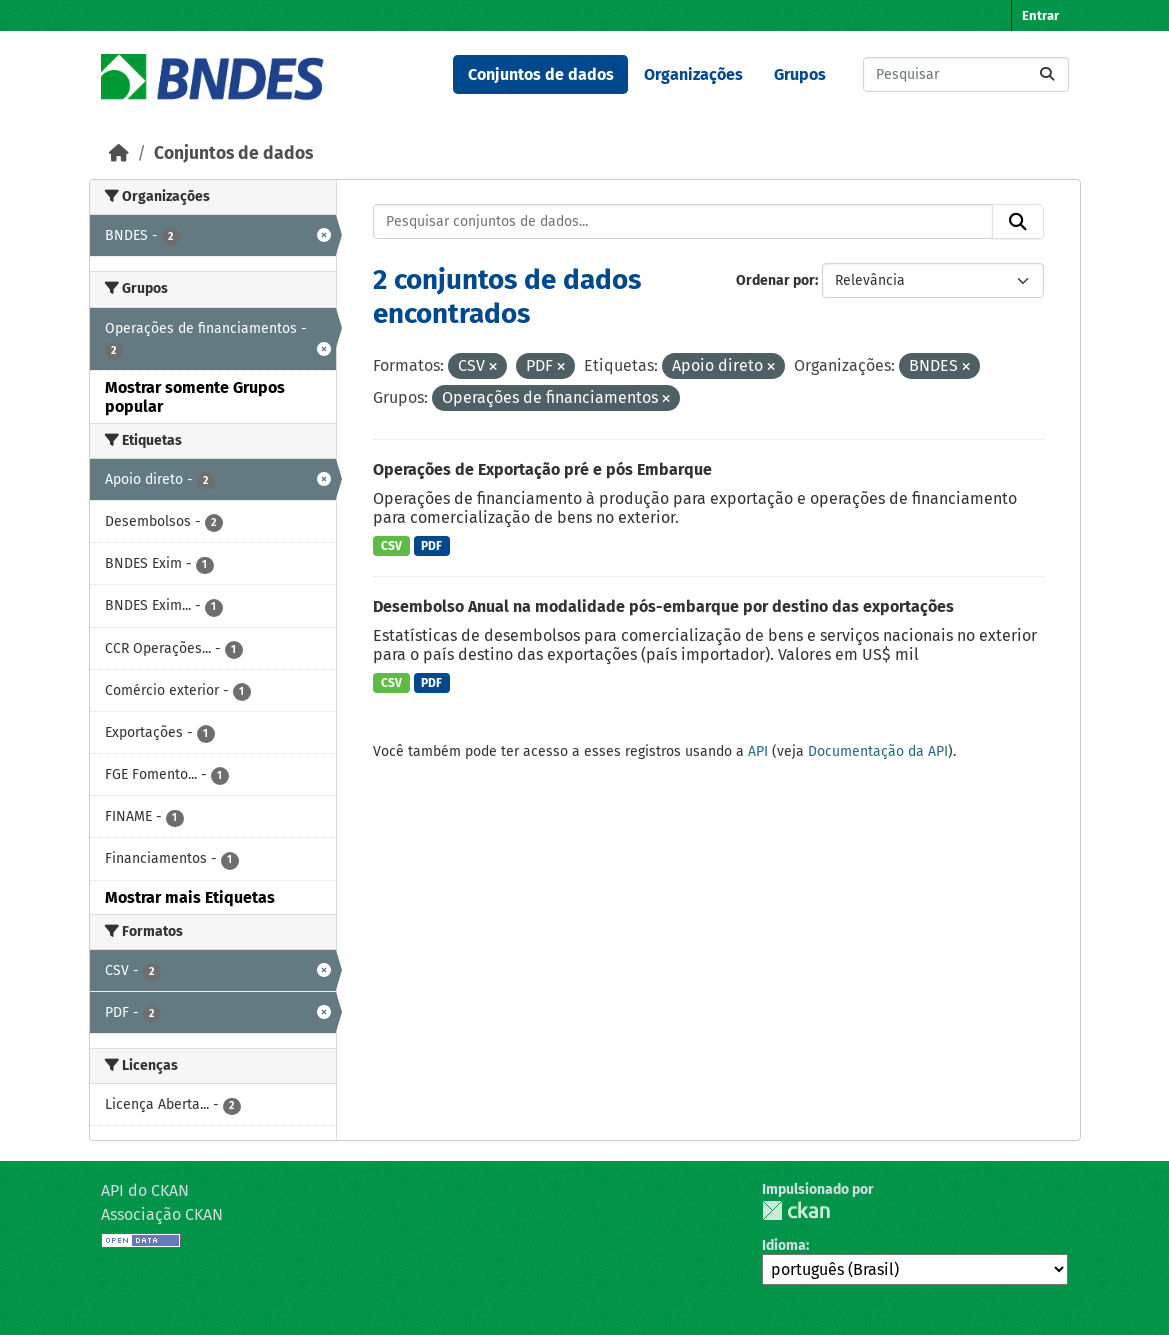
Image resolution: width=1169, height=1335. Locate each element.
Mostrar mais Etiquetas (190, 897)
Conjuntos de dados (541, 74)
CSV (391, 546)
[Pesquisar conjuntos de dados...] (966, 74)
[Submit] (1047, 74)
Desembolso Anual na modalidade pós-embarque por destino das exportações (663, 606)
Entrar (1040, 15)
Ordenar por (775, 280)
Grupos (800, 74)
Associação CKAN (162, 1214)
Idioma (784, 1245)
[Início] (119, 153)
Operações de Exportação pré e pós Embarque (542, 469)
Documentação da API (878, 751)
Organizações (693, 74)
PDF (431, 546)
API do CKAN (145, 1190)
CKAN (796, 1210)
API (758, 751)
